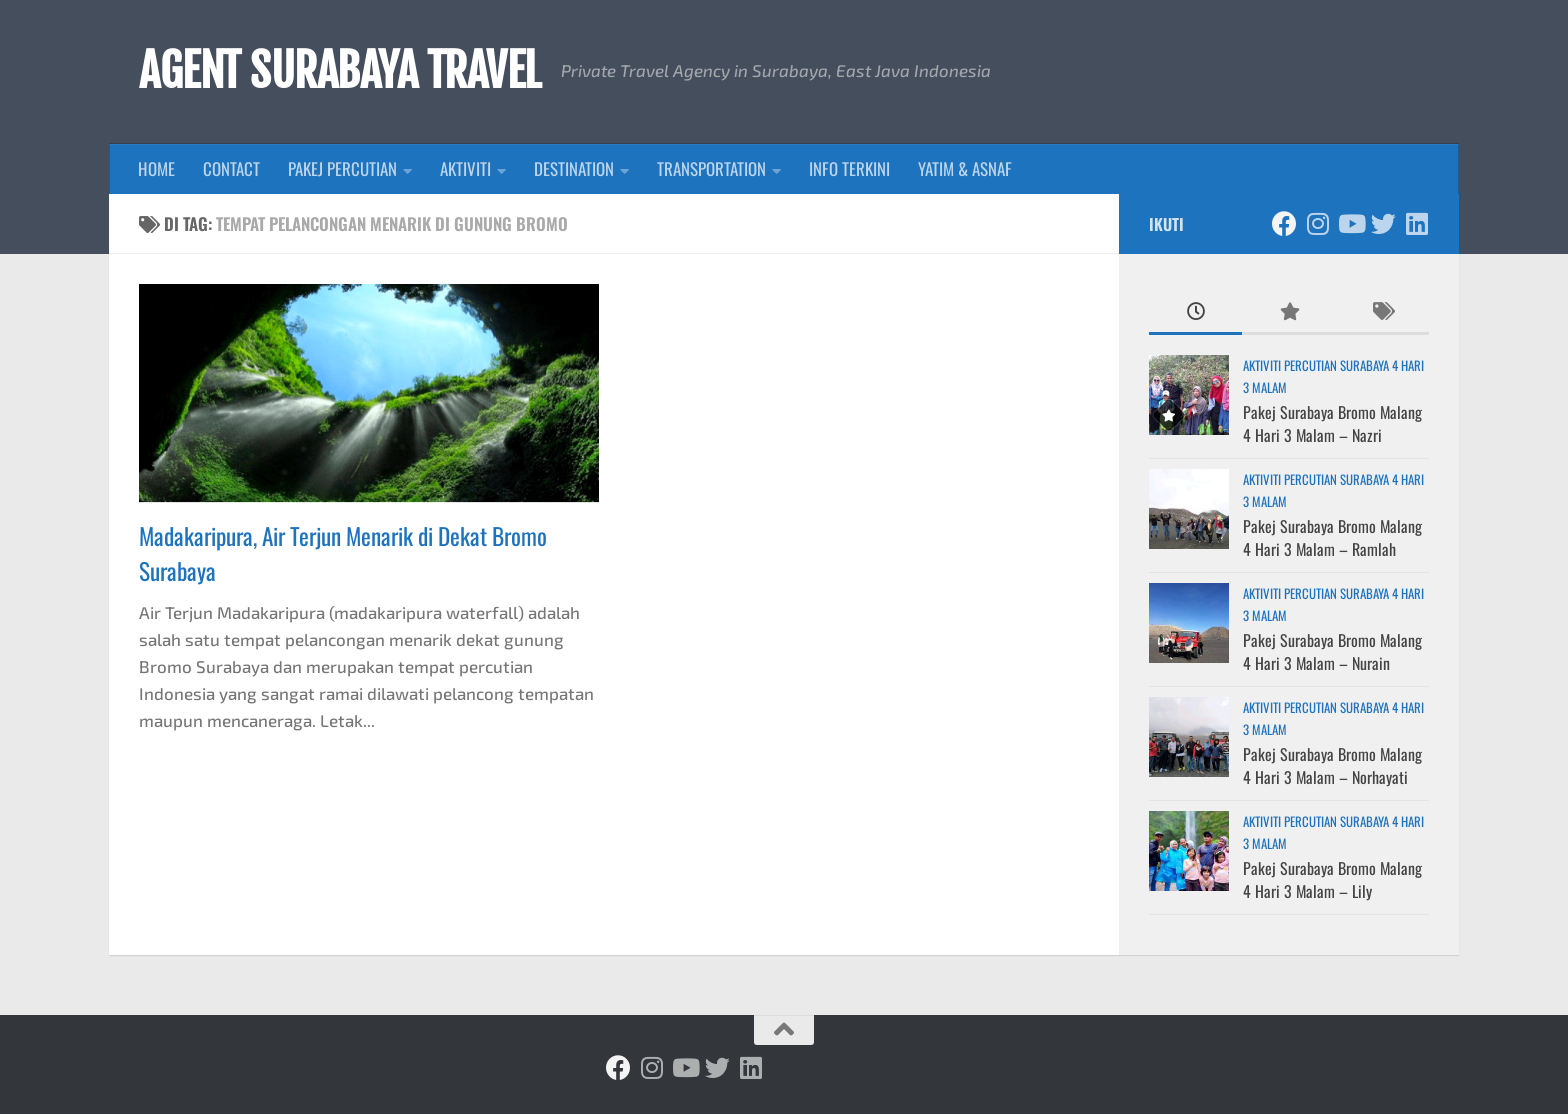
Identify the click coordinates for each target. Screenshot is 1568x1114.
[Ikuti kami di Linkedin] (1416, 223)
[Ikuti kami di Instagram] (1317, 223)
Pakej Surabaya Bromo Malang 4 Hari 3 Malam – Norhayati (1332, 765)
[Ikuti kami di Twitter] (1383, 223)
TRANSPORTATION (711, 168)
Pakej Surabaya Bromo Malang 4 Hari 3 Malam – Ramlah (1332, 537)
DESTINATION (574, 168)
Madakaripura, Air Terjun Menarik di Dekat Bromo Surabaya (343, 553)
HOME (156, 168)
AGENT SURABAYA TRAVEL (340, 71)
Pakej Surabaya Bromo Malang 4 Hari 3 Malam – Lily (1332, 879)
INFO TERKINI (849, 168)
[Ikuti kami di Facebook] (1284, 223)
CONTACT (231, 168)
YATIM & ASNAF (965, 168)
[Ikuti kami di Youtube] (1350, 223)
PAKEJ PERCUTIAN (342, 168)
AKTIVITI (465, 168)
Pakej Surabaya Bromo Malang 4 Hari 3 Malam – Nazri (1332, 423)
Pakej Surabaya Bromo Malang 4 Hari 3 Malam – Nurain (1332, 651)
